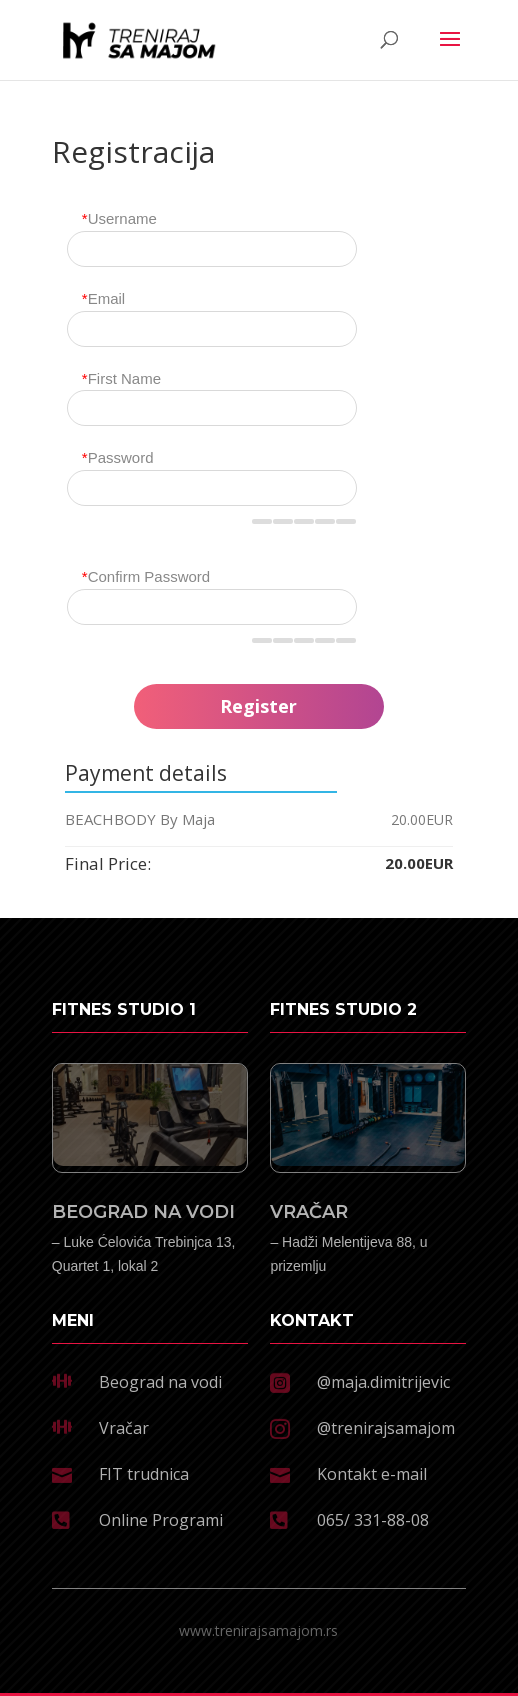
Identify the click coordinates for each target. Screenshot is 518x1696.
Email (103, 298)
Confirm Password (146, 576)
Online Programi (161, 1520)
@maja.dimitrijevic (383, 1382)
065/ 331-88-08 (373, 1520)
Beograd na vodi (160, 1382)
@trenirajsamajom (386, 1428)
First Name (121, 378)
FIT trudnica (144, 1474)
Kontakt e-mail (372, 1474)
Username (119, 218)
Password (118, 457)
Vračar (124, 1428)
